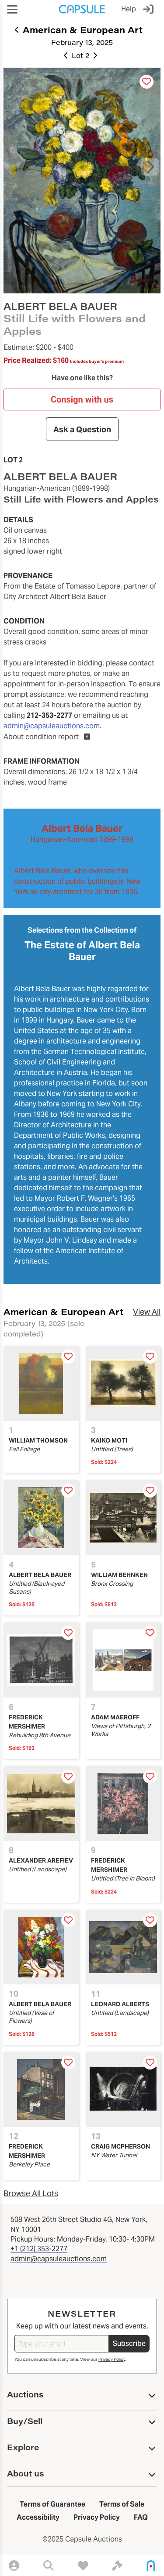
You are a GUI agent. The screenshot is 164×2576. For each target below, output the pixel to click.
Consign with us (82, 399)
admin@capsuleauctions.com (51, 725)
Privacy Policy (111, 2359)
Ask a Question (82, 429)
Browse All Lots (30, 2193)
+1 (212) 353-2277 (38, 2248)
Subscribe (129, 2343)
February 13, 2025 (82, 42)
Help (128, 9)
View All (147, 1312)
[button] (12, 9)
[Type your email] (61, 2343)
